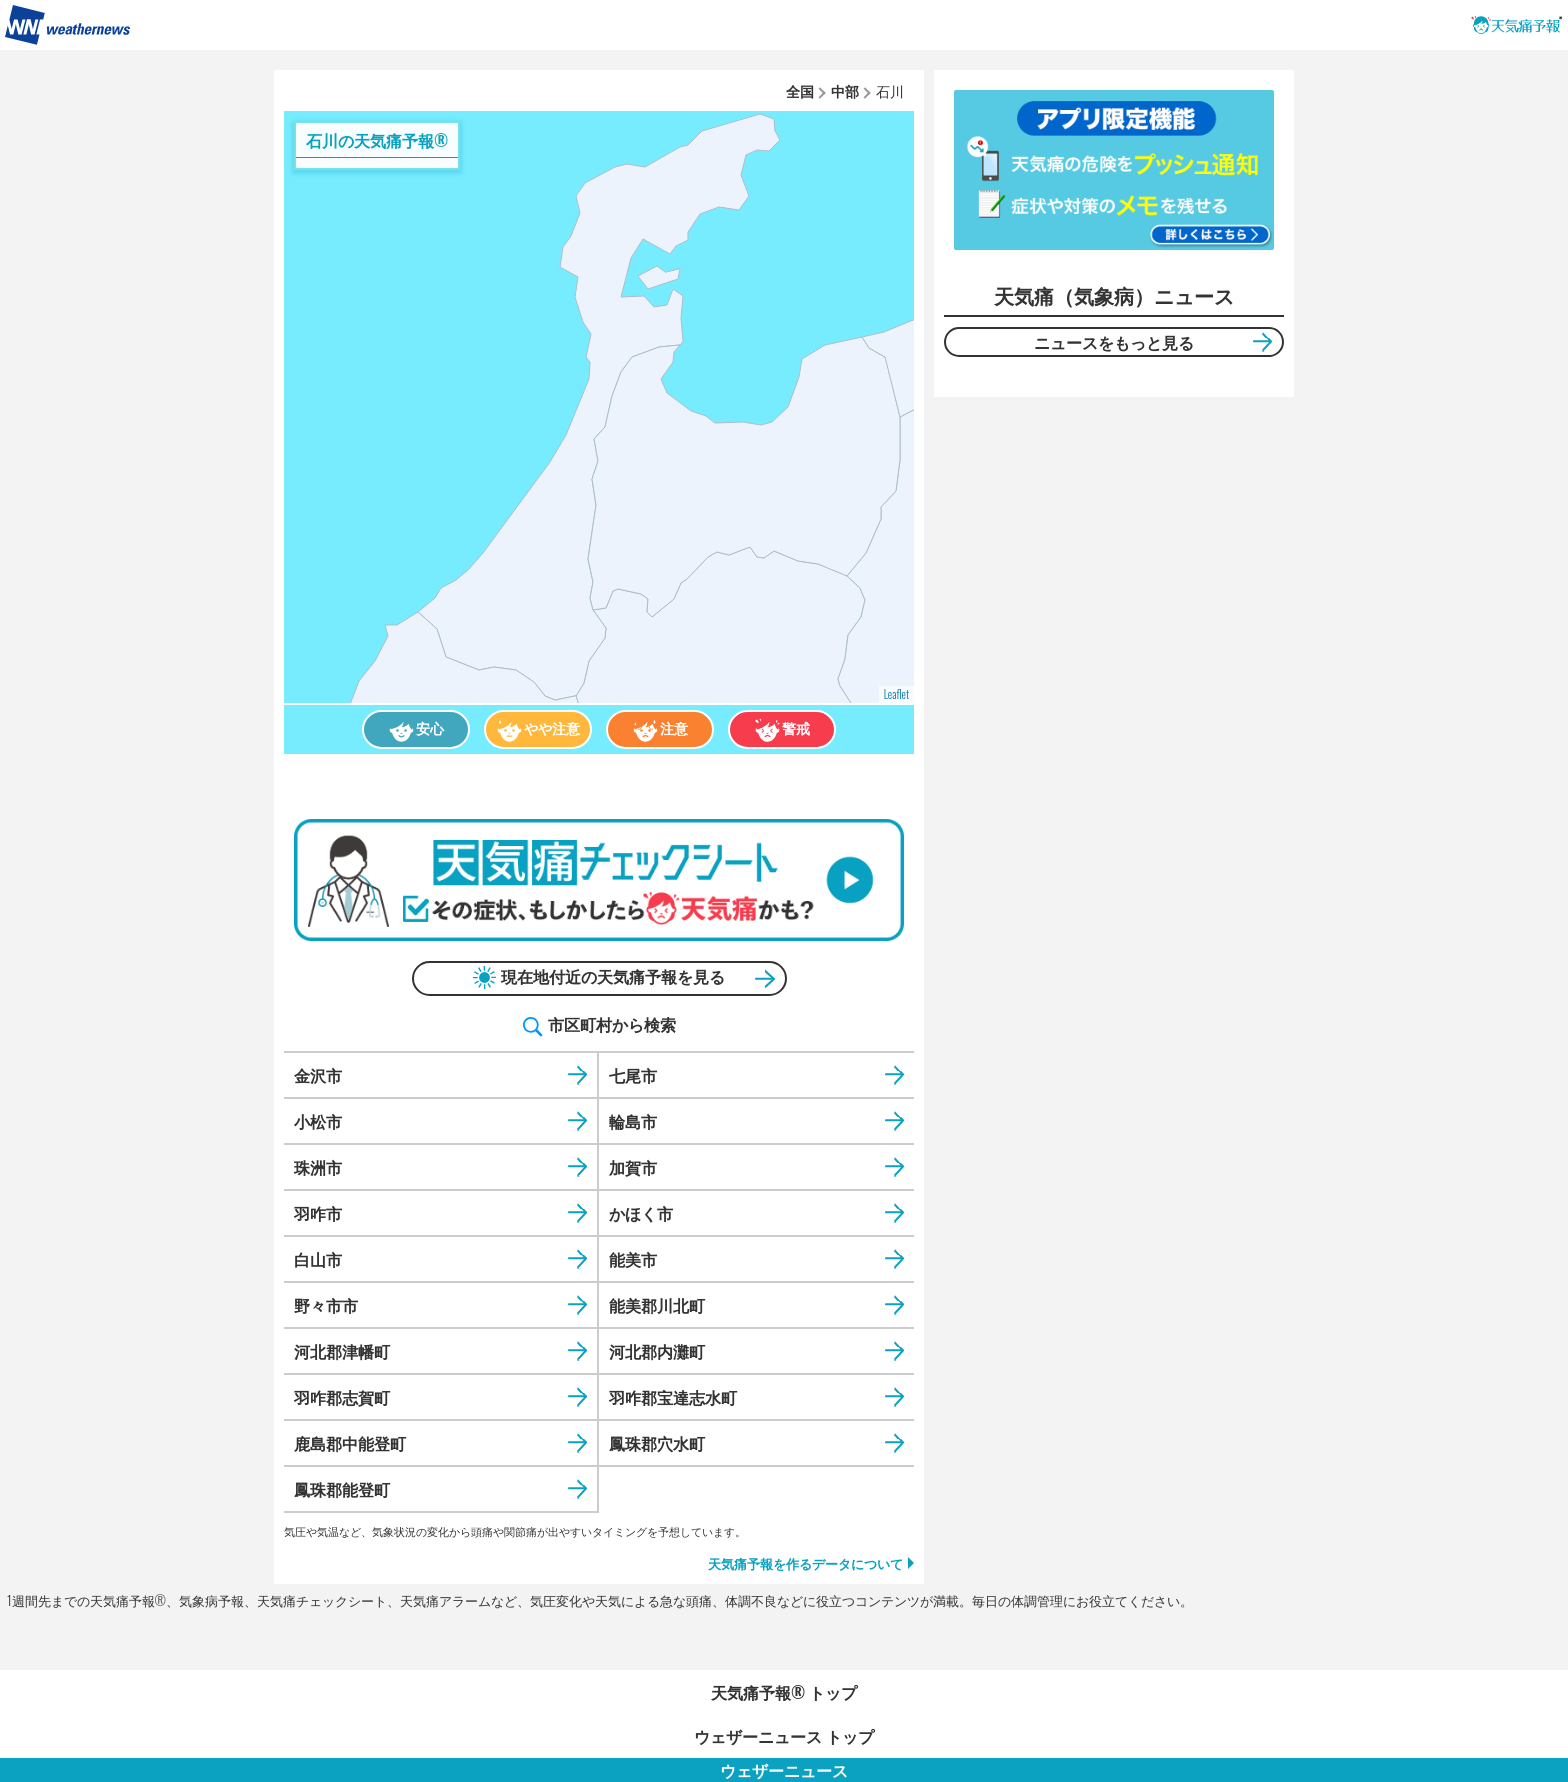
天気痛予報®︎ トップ (784, 1692)
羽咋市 (318, 1213)
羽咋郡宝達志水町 (673, 1397)
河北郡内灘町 (657, 1351)
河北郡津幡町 (342, 1351)
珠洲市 (318, 1167)
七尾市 (633, 1075)
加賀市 (633, 1167)
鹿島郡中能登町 (350, 1443)
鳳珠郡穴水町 (657, 1443)
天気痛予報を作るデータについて (805, 1563)
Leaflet (896, 694)
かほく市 (641, 1213)
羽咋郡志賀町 (342, 1397)
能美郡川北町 (657, 1305)
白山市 (318, 1259)
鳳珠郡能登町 (342, 1489)
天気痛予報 (1517, 25)
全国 (800, 90)
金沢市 (318, 1075)
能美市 (633, 1259)
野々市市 (326, 1305)
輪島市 (633, 1121)
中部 (845, 90)
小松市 (318, 1121)
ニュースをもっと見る (1114, 342)
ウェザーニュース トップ (784, 1736)
